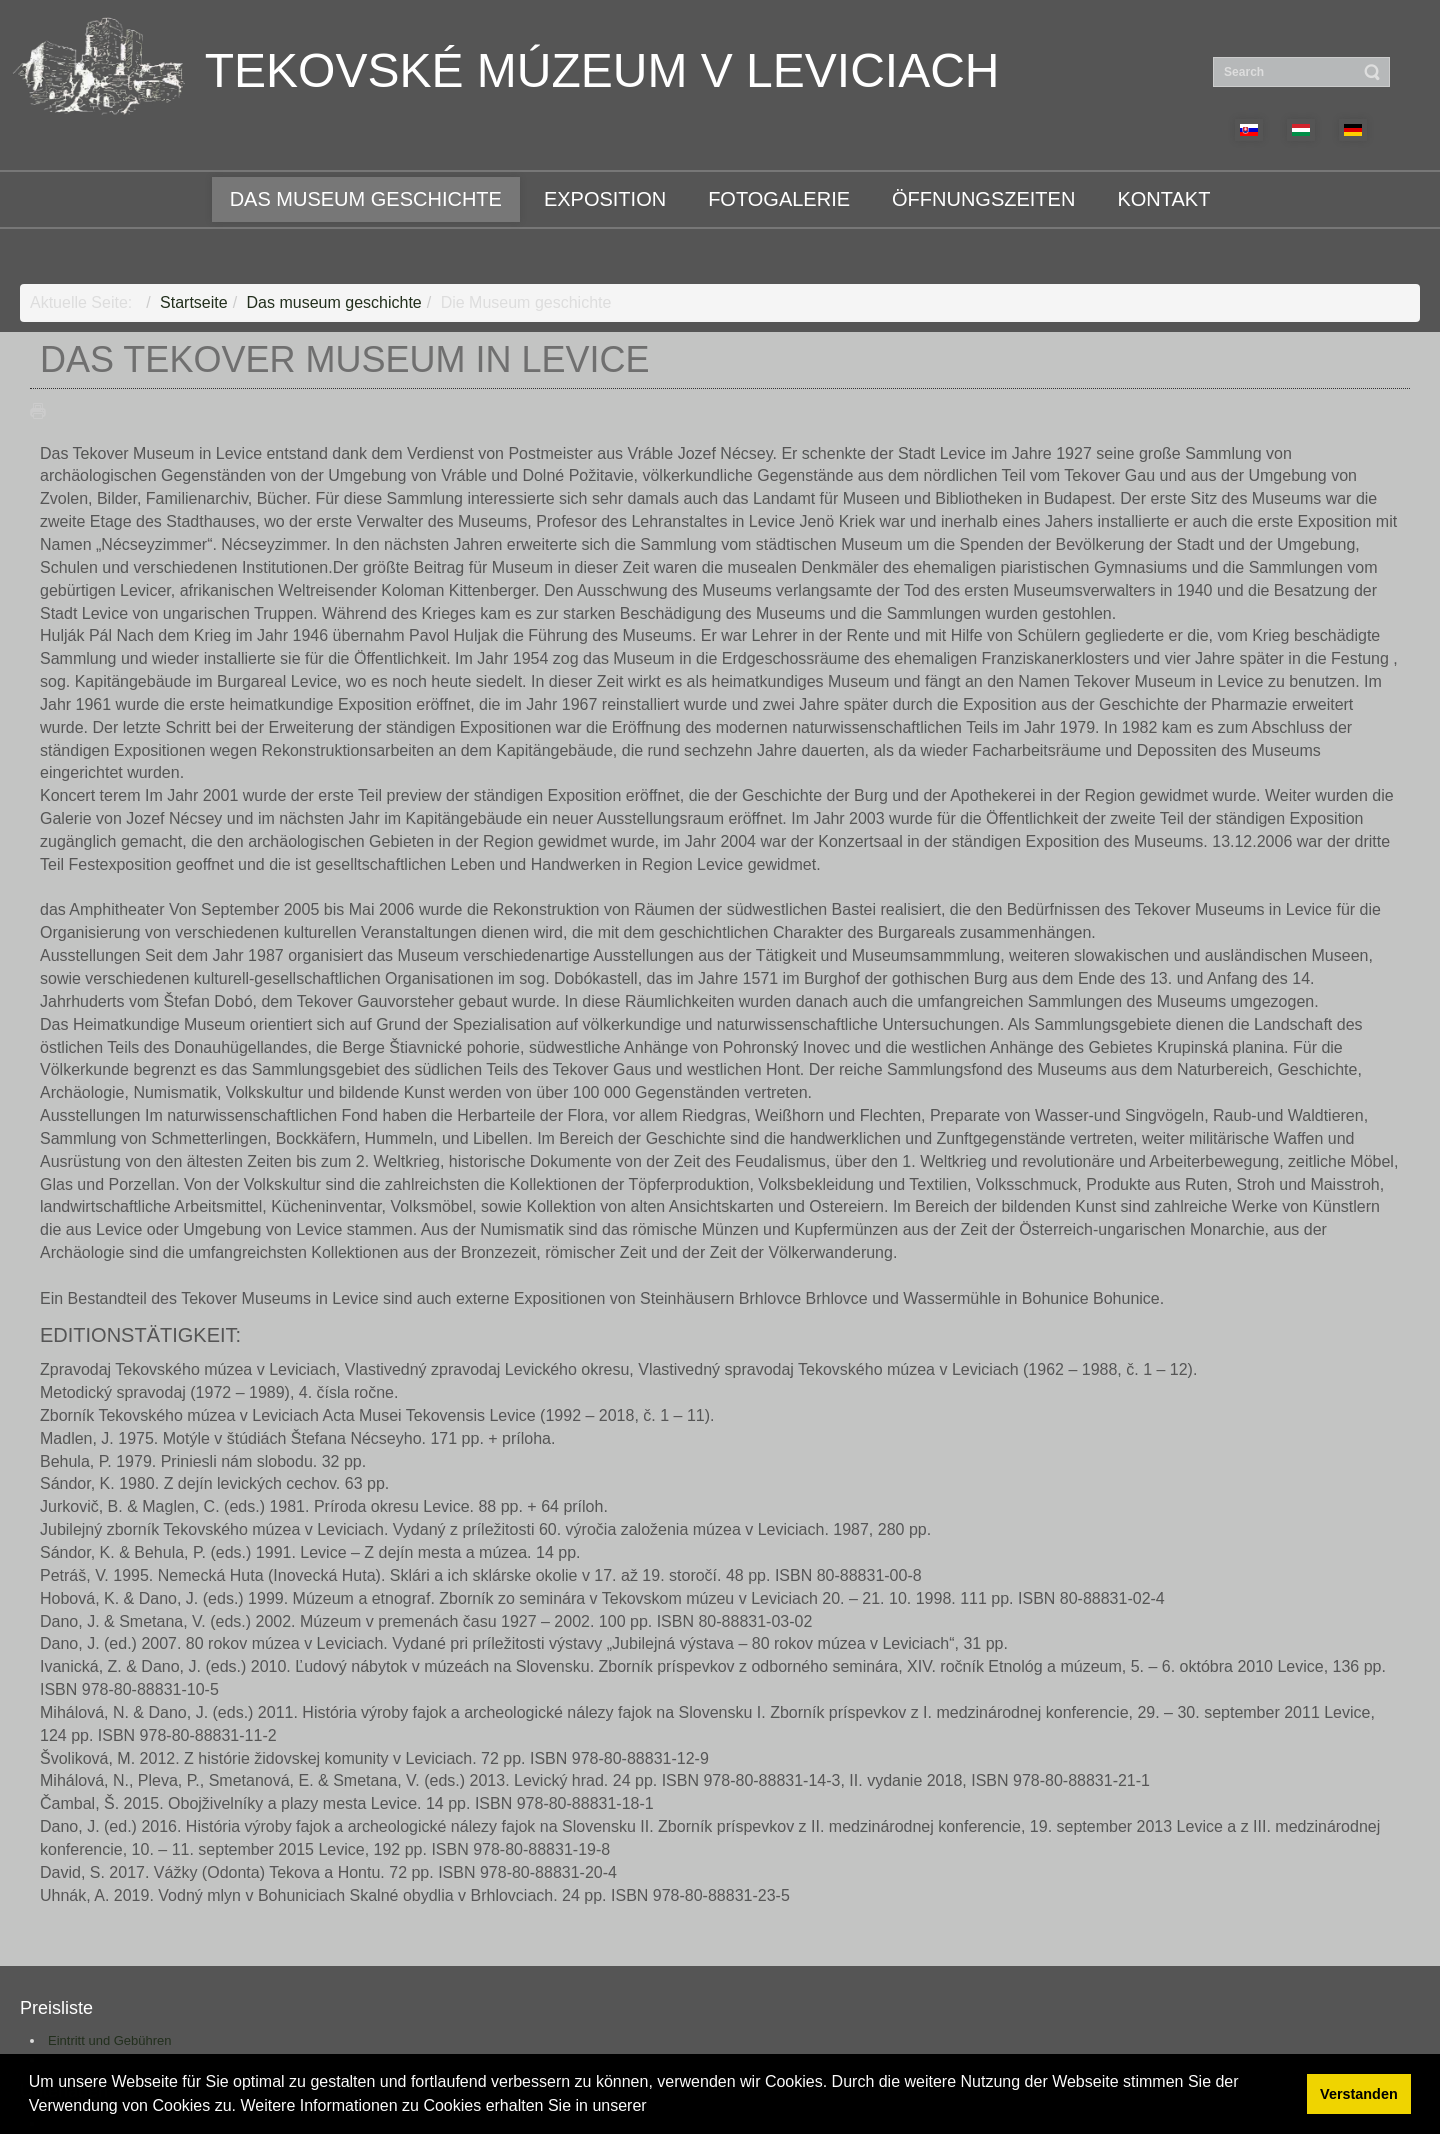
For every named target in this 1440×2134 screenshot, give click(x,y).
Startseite (194, 302)
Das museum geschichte (334, 302)
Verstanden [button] (1359, 2094)
